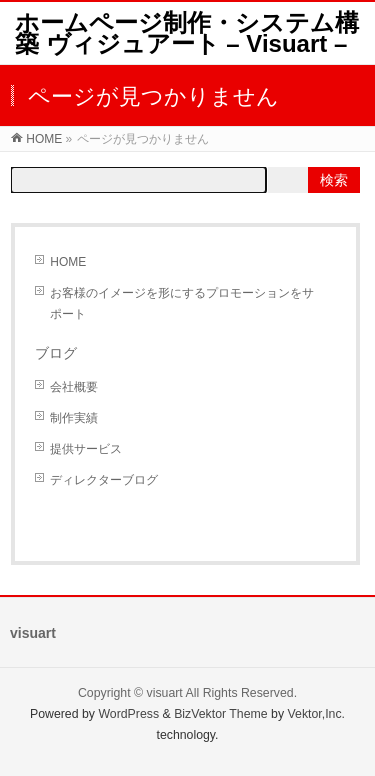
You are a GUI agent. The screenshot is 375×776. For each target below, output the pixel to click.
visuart (165, 693)
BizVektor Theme (221, 714)
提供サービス (86, 449)
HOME (68, 262)
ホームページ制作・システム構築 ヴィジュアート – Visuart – (187, 33)
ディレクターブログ (104, 480)
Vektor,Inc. (317, 714)
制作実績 (74, 418)
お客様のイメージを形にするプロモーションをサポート (182, 303)
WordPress (128, 714)
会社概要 (74, 387)
